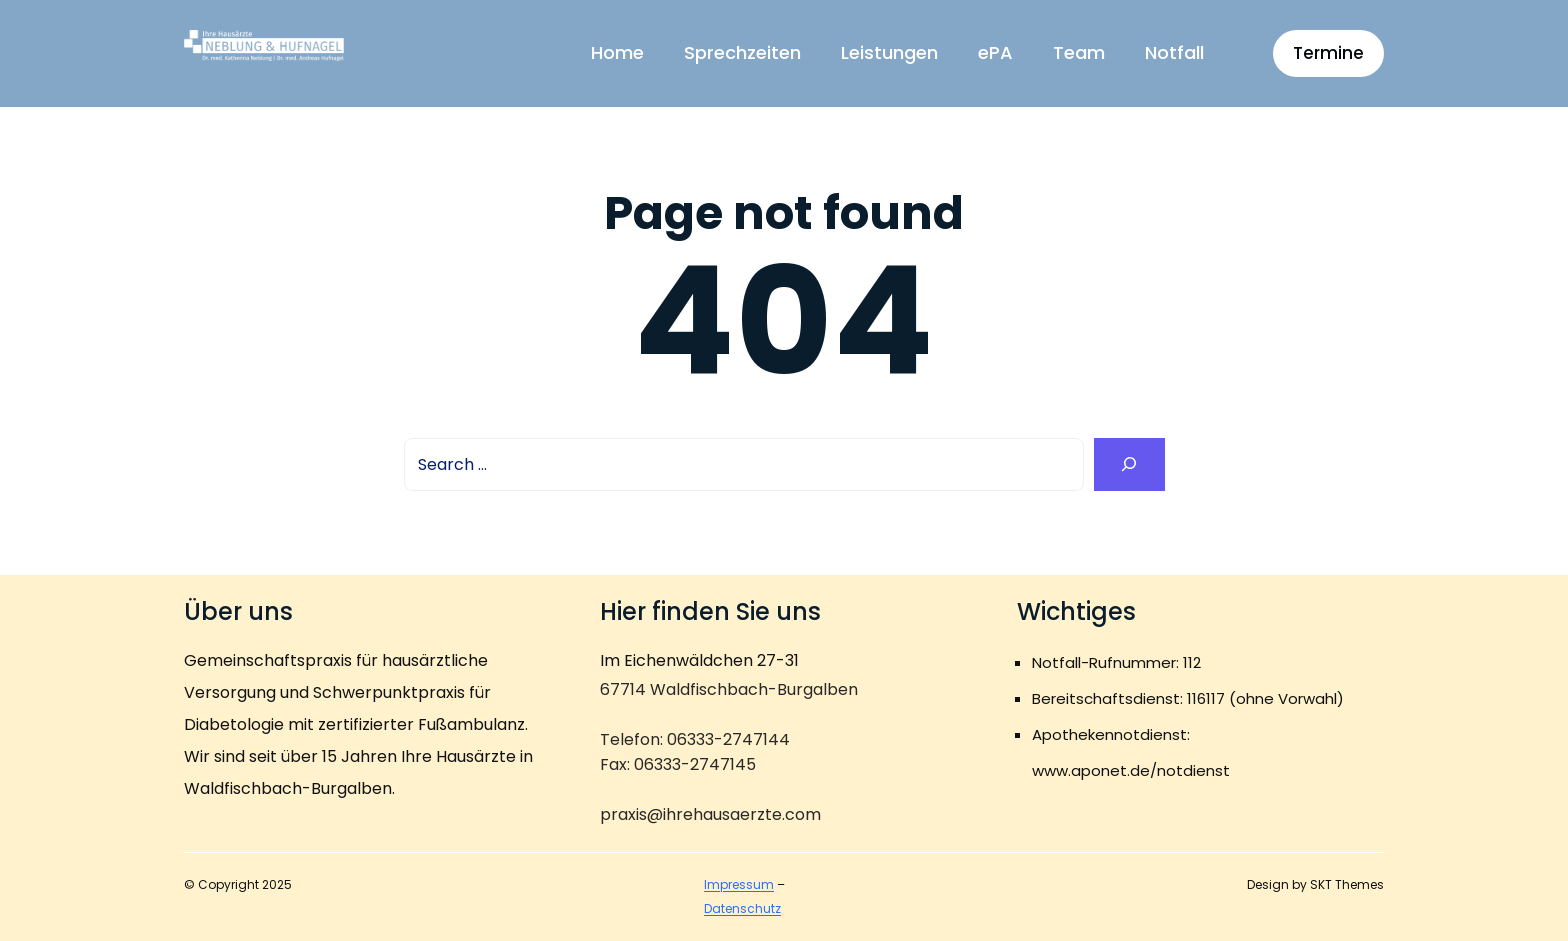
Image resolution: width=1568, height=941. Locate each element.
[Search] (1129, 464)
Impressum (739, 884)
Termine (1328, 53)
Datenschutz (742, 908)
